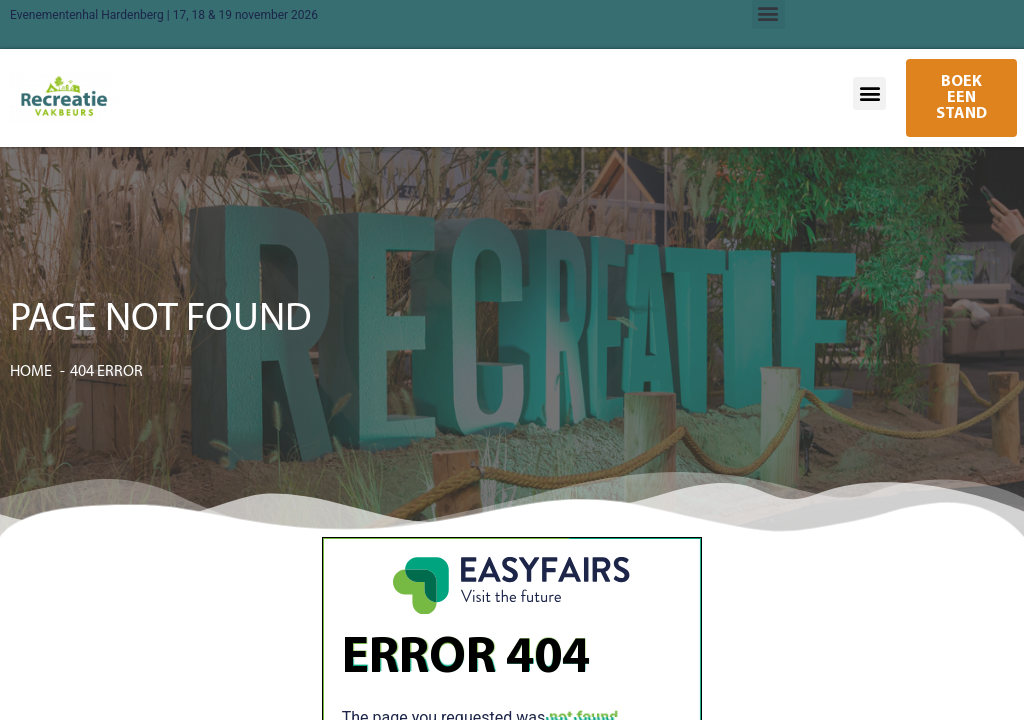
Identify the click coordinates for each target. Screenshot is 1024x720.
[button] (869, 93)
